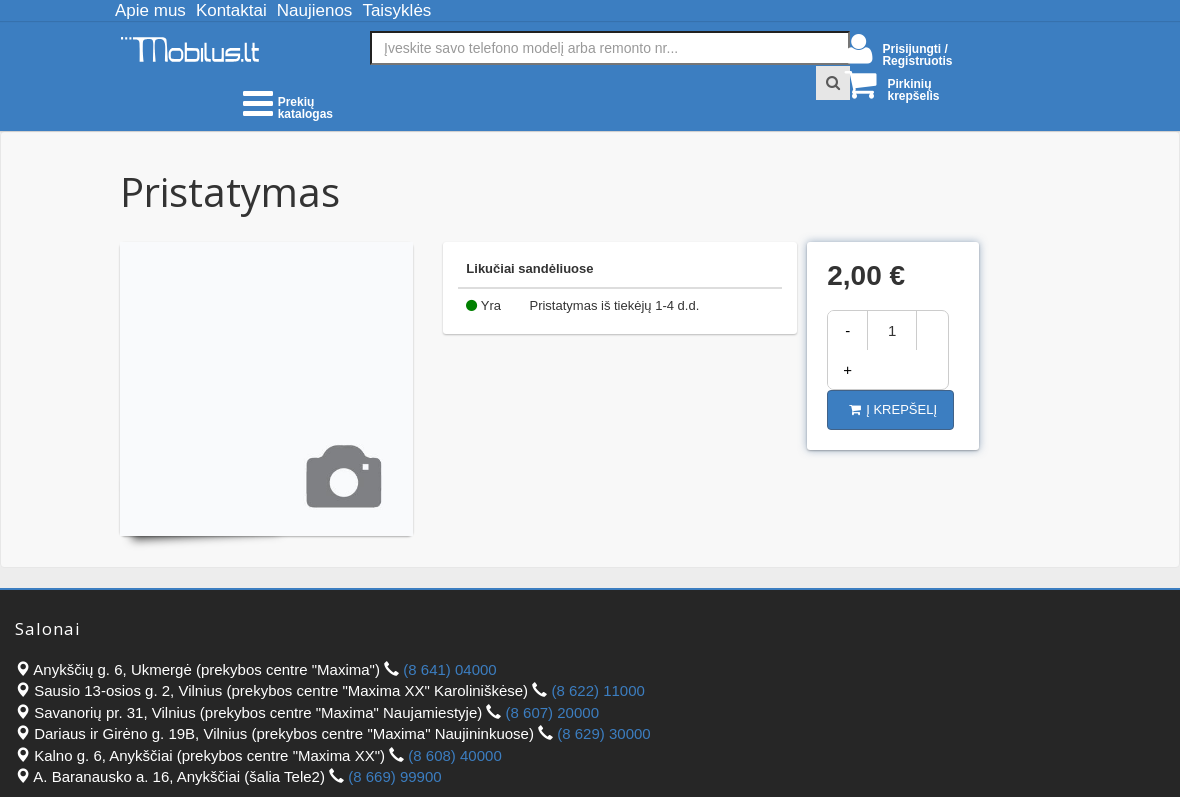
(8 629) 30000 (603, 733)
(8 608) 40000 (454, 755)
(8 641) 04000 (449, 669)
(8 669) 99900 (394, 776)
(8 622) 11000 (597, 690)
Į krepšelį (893, 409)
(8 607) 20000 (552, 712)
